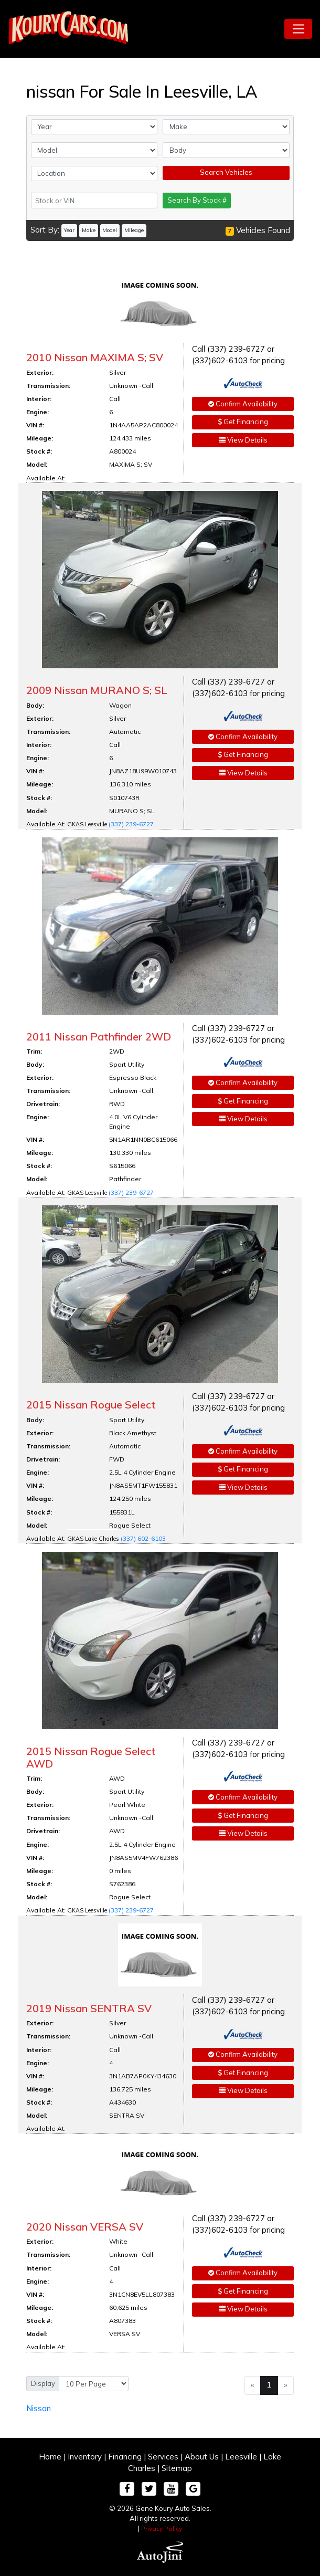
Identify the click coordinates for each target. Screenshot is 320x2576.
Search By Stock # (197, 200)
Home (50, 2457)
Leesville (241, 2457)
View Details (243, 440)
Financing (125, 2457)
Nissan (38, 2408)
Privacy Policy (161, 2528)
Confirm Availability (243, 403)
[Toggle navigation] (298, 29)
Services (163, 2457)
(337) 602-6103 (143, 1538)
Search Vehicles (226, 172)
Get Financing (243, 421)
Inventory (85, 2457)
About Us (202, 2457)
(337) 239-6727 (131, 824)
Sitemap (177, 2468)
